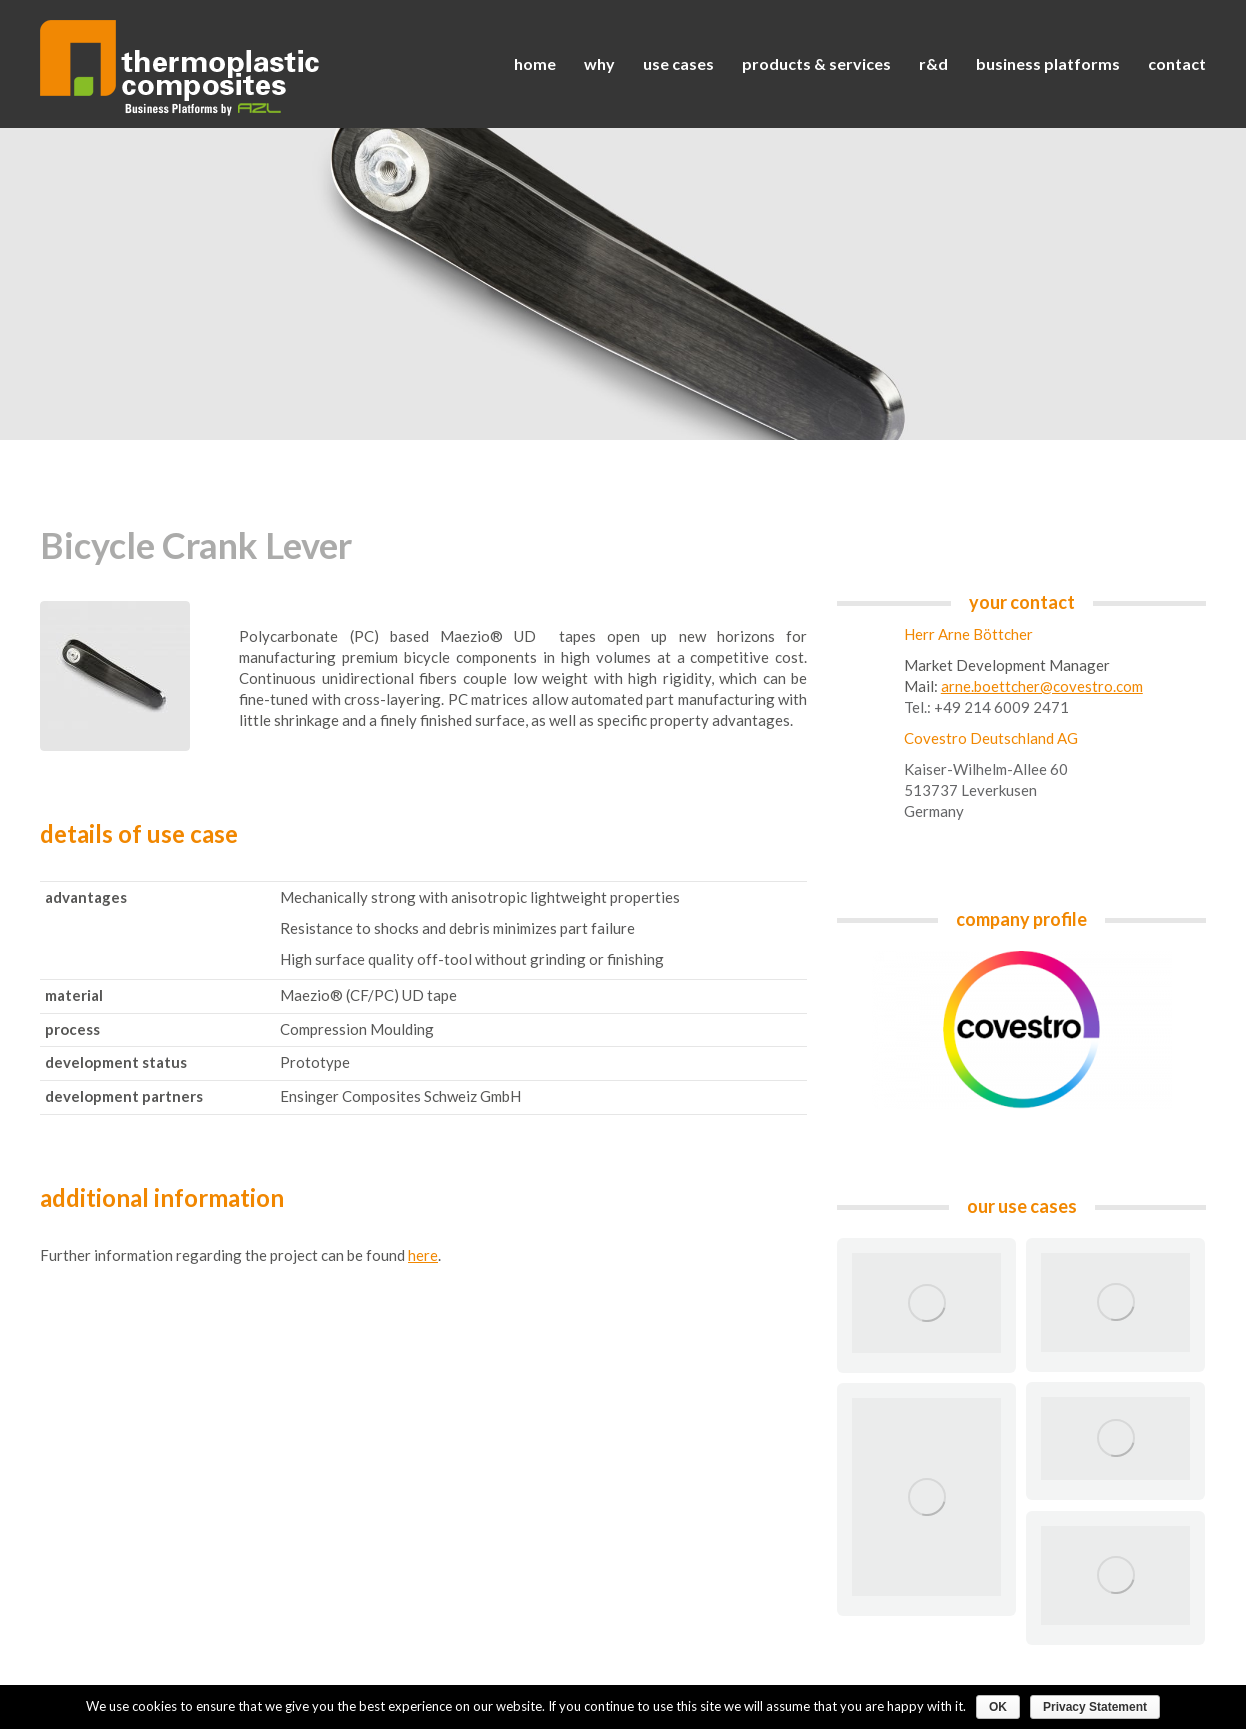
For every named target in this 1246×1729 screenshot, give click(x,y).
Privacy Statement (1095, 1707)
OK (998, 1707)
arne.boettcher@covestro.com (1042, 686)
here (423, 1255)
